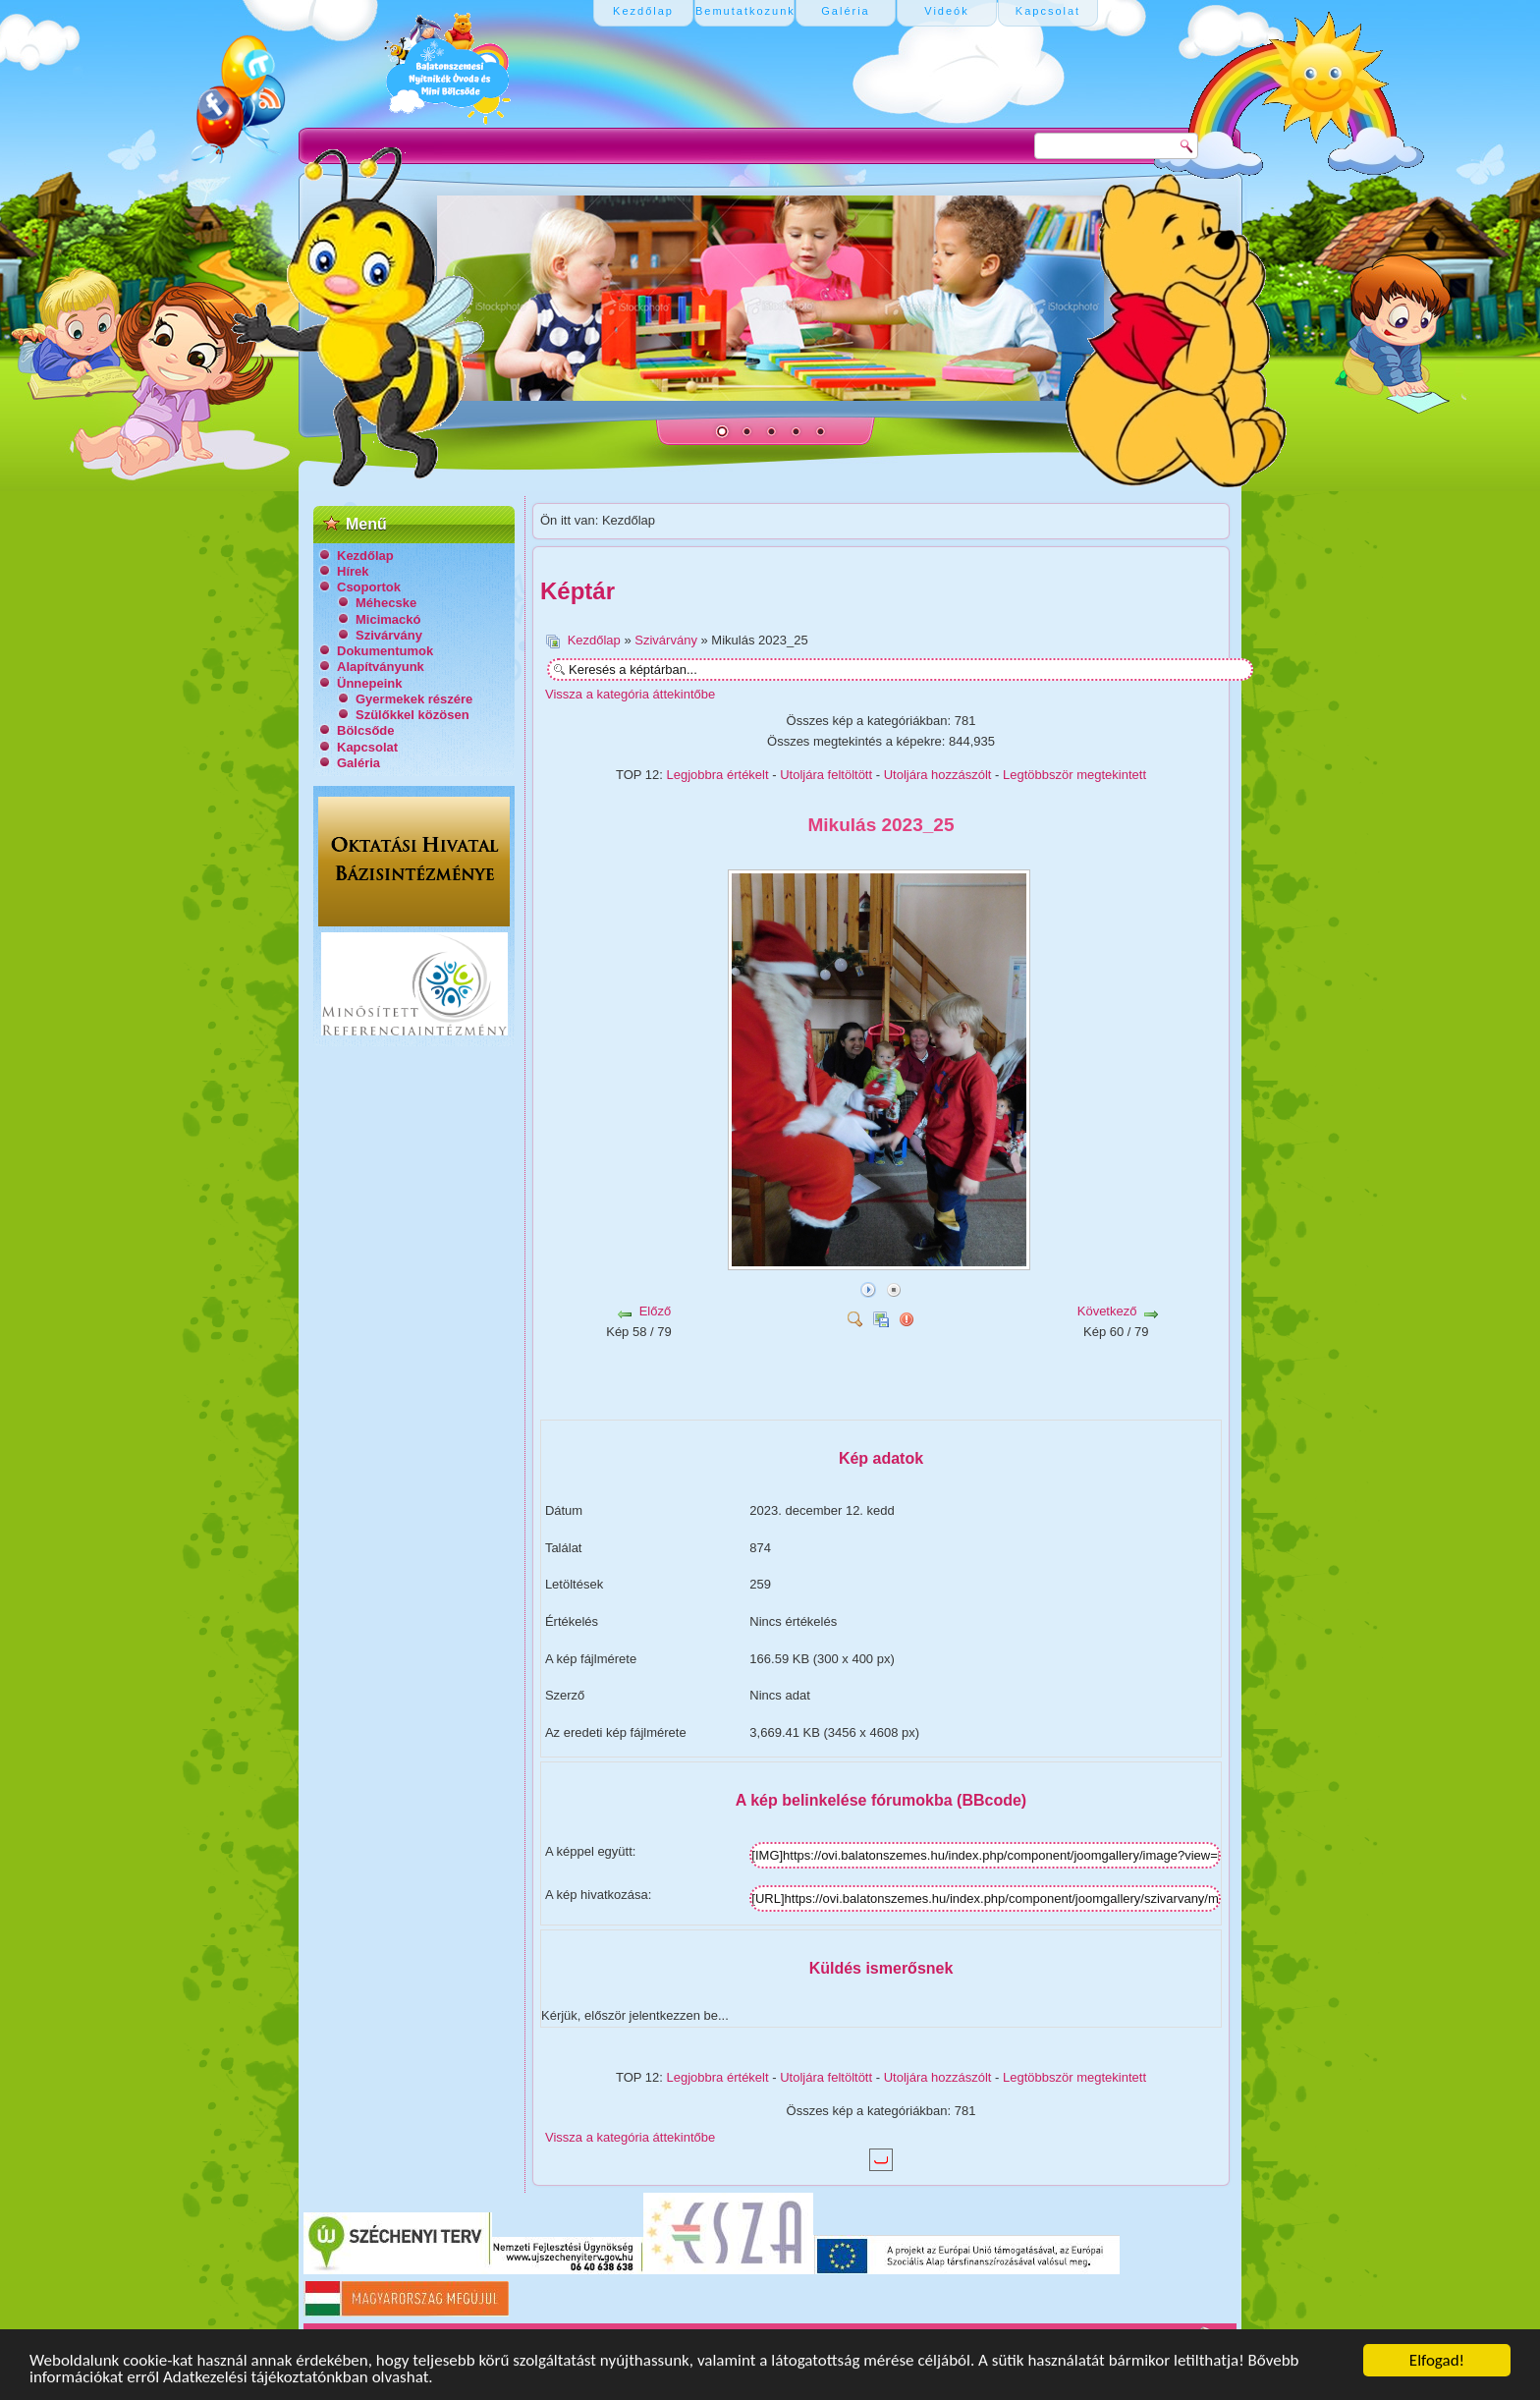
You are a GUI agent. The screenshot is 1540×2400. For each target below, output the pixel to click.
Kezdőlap (365, 555)
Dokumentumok (385, 650)
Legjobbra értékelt (718, 774)
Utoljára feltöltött (826, 774)
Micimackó (388, 619)
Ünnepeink (369, 683)
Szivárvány (389, 635)
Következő (1107, 1311)
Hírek (353, 571)
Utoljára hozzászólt (938, 774)
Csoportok (369, 587)
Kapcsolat (367, 747)
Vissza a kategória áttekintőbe (630, 694)
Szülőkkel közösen (412, 714)
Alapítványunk (380, 666)
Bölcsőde (366, 730)
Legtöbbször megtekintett (1074, 774)
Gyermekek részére (414, 699)
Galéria (358, 762)
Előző (655, 1311)
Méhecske (386, 602)
